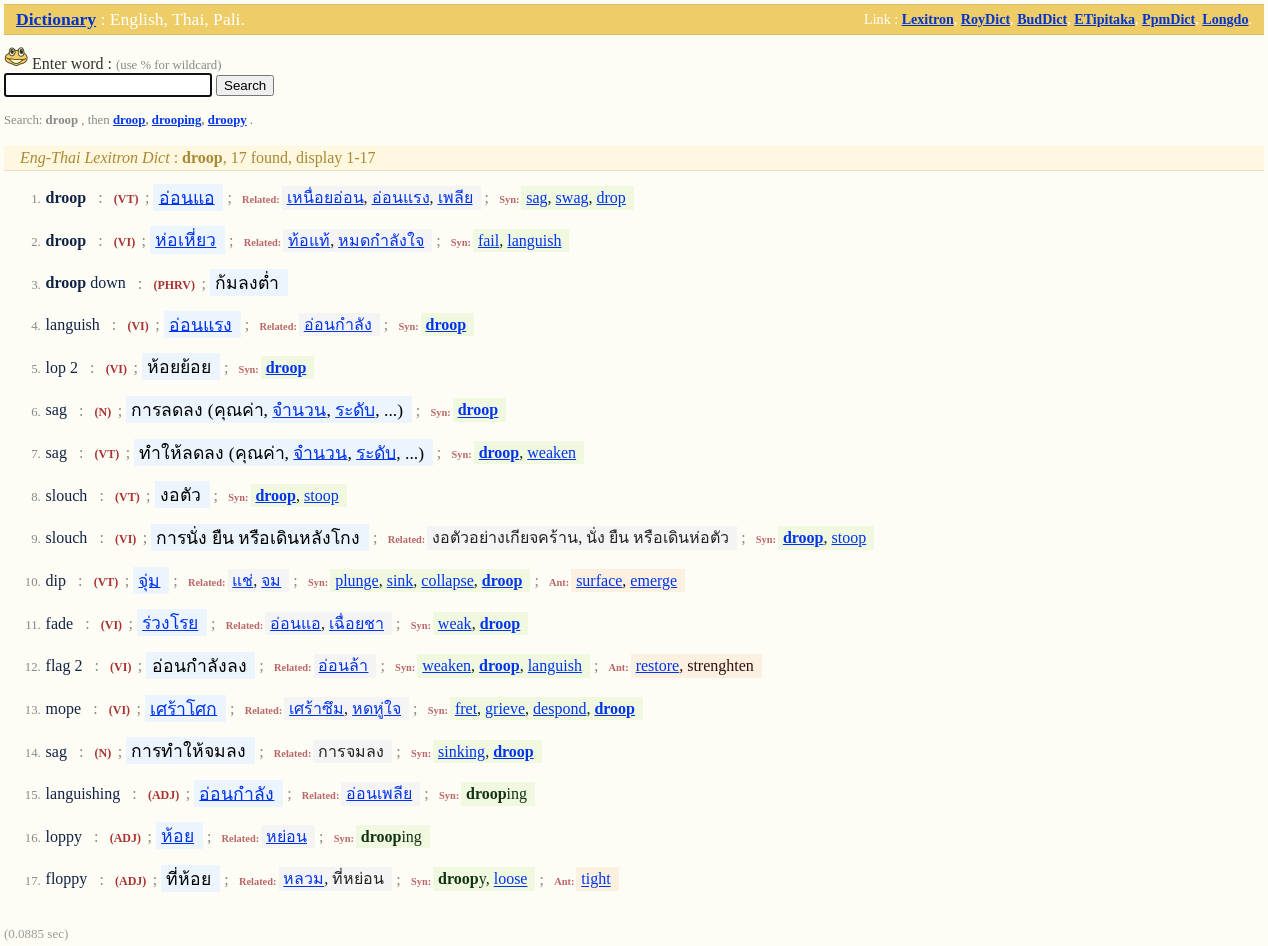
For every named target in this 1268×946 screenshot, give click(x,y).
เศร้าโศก (183, 708)
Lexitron (928, 19)
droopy (227, 120)
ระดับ (355, 410)
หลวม (303, 879)
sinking (461, 751)
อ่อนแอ (187, 197)
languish (534, 240)
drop (611, 197)
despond (559, 708)
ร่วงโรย (170, 623)
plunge (357, 580)
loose (511, 879)
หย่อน (286, 836)
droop (129, 120)
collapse (447, 580)
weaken (551, 452)
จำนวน (299, 410)
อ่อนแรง (401, 197)
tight (595, 879)
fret (466, 708)
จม (271, 580)
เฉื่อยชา (356, 623)
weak (455, 623)
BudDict (1042, 19)
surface (599, 580)
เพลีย (455, 197)
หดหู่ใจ (376, 708)
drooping (177, 120)
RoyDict (985, 19)
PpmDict (1168, 19)
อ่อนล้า (343, 665)
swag (572, 197)
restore (658, 665)
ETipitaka (1104, 19)
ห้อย (177, 836)
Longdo (1225, 19)
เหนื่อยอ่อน (325, 197)
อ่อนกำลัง (338, 324)
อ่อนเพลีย (379, 793)
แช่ (242, 580)
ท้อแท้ (309, 240)
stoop (321, 495)
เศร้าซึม (316, 708)
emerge (653, 580)
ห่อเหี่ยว (185, 240)
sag (536, 197)
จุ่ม (149, 580)
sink (400, 580)
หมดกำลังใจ (381, 240)
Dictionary (56, 19)
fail (488, 240)
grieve (505, 708)
